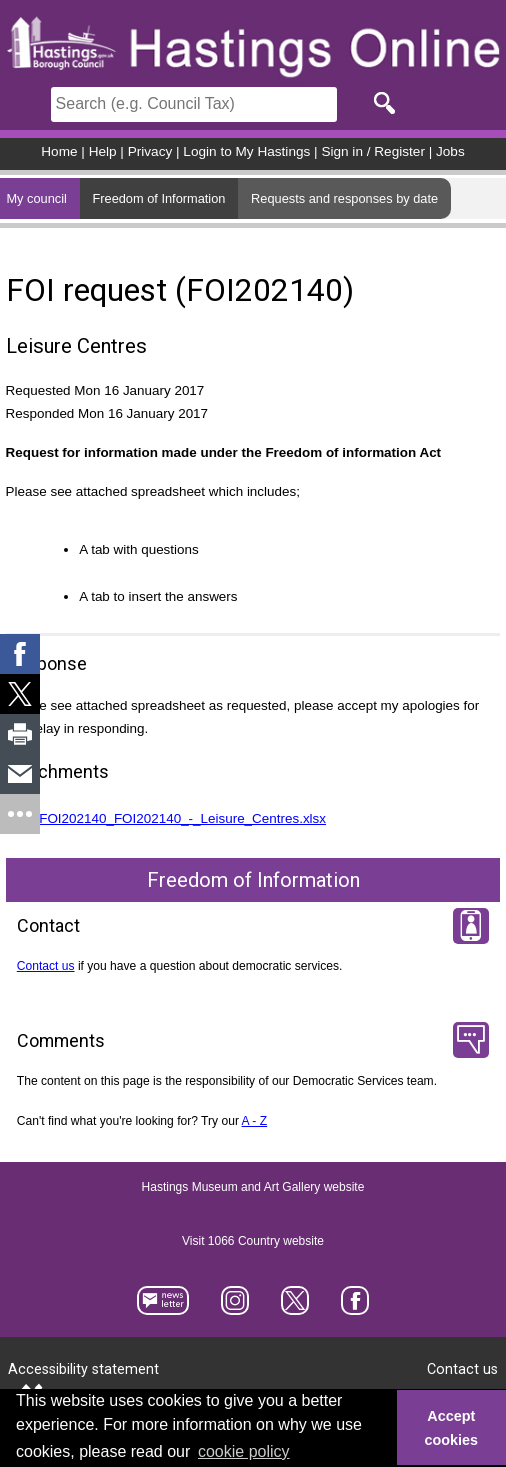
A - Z (255, 1121)
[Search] (194, 104)
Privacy (150, 151)
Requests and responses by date (344, 198)
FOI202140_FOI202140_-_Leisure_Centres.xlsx (182, 818)
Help (103, 151)
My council (36, 198)
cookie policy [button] (244, 1451)
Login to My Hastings (246, 151)
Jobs (450, 151)
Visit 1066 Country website (253, 1242)
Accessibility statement (83, 1369)
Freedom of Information (158, 198)
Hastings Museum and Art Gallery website (253, 1188)
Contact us (46, 966)
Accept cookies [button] (452, 1428)
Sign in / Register (373, 151)
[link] (20, 654)
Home (59, 151)
